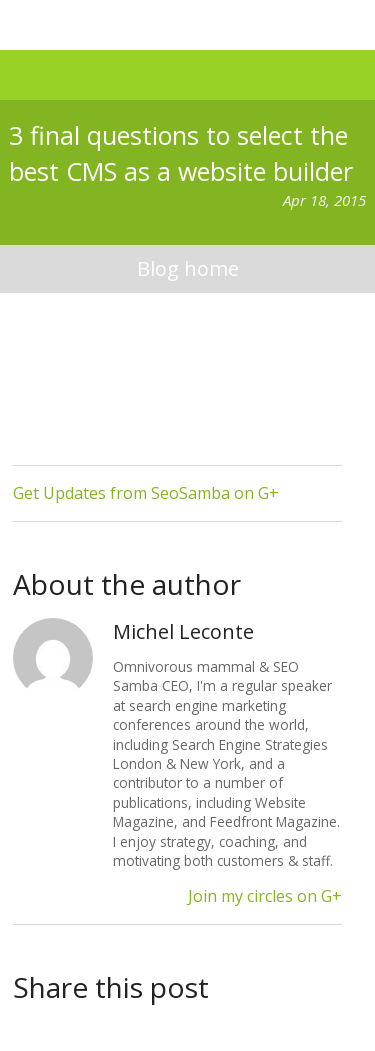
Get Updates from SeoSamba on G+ (146, 493)
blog (187, 269)
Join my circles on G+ (265, 896)
